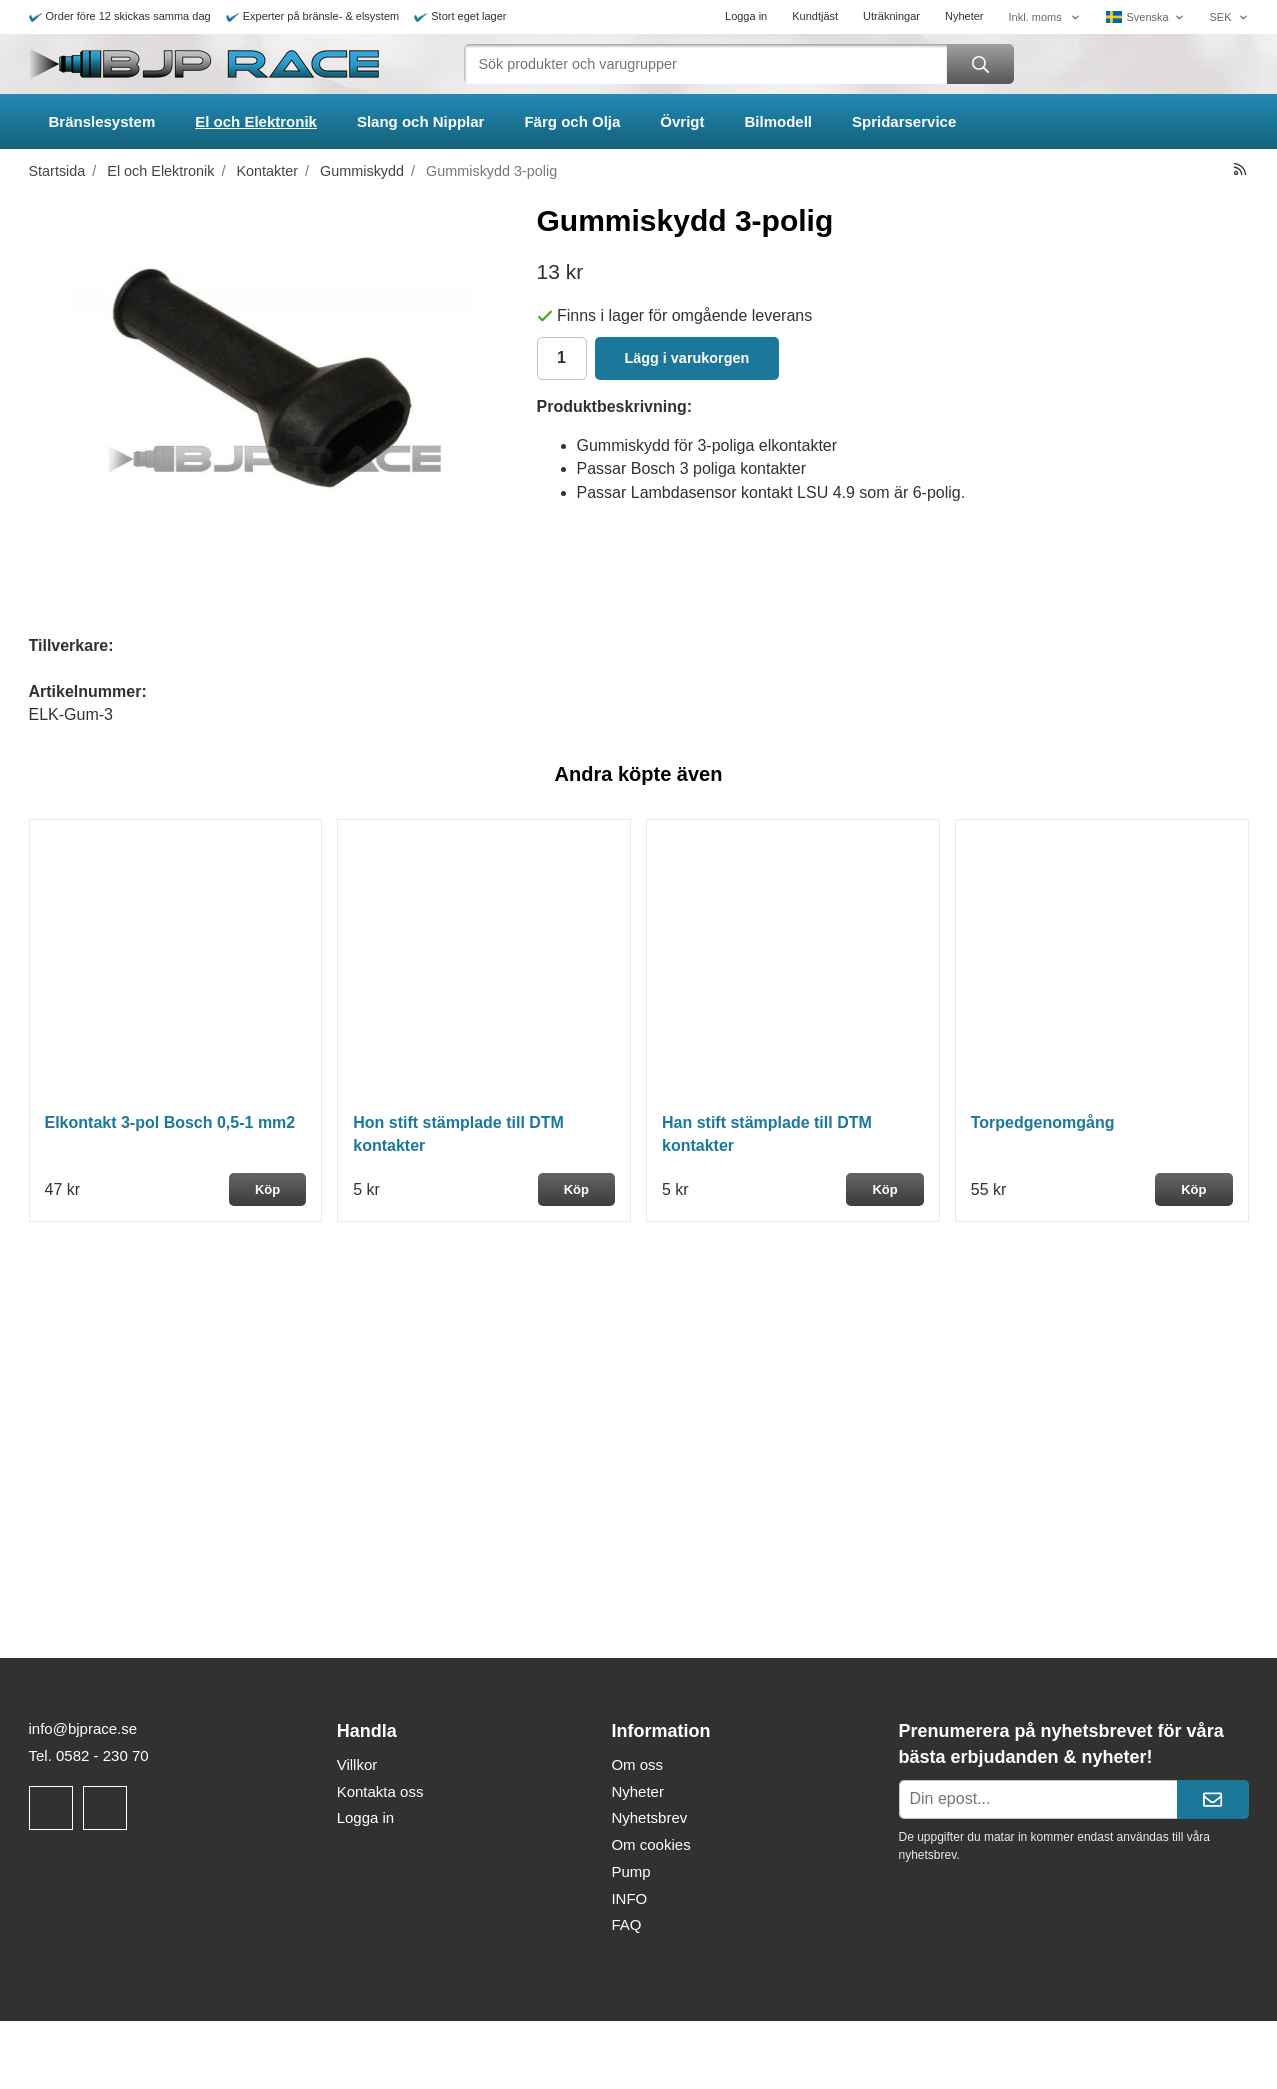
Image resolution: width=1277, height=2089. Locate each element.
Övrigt (682, 121)
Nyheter (964, 16)
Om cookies (650, 1844)
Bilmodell (779, 121)
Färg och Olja (572, 121)
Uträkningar (891, 16)
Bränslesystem (102, 121)
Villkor (357, 1764)
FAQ (626, 1924)
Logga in (746, 16)
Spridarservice (904, 121)
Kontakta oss (380, 1791)
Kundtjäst (815, 16)
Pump (630, 1871)
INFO (629, 1898)
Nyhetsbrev (649, 1817)
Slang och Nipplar (421, 121)
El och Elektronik (256, 121)
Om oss (637, 1764)
